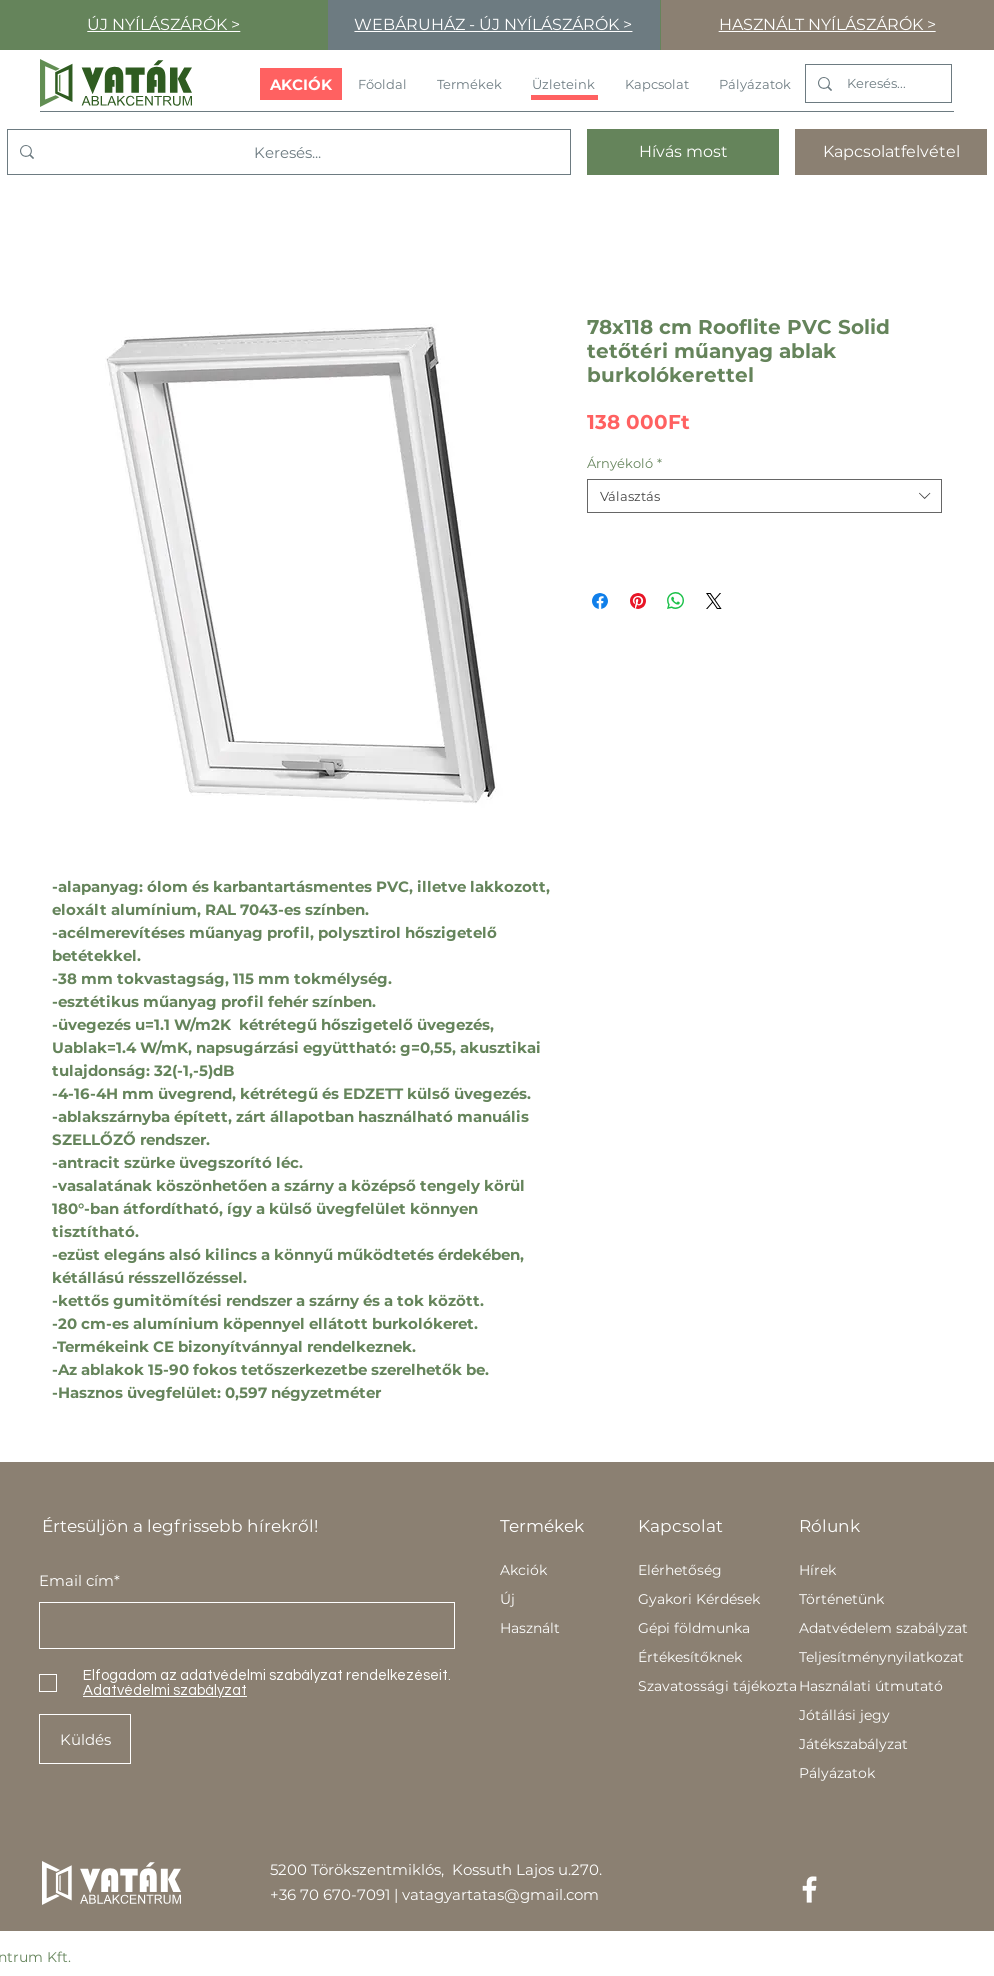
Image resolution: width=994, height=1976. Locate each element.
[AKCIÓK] (301, 84)
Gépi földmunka (694, 1628)
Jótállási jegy (844, 1715)
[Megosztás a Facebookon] (600, 601)
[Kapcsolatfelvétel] (891, 152)
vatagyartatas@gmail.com (500, 1894)
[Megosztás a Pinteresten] (638, 601)
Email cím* (79, 1580)
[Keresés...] (876, 83)
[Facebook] (809, 1889)
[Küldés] (85, 1739)
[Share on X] (714, 601)
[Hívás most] (683, 152)
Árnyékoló (624, 463)
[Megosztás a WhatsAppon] (676, 601)
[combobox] (764, 496)
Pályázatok (837, 1773)
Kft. (59, 1957)
